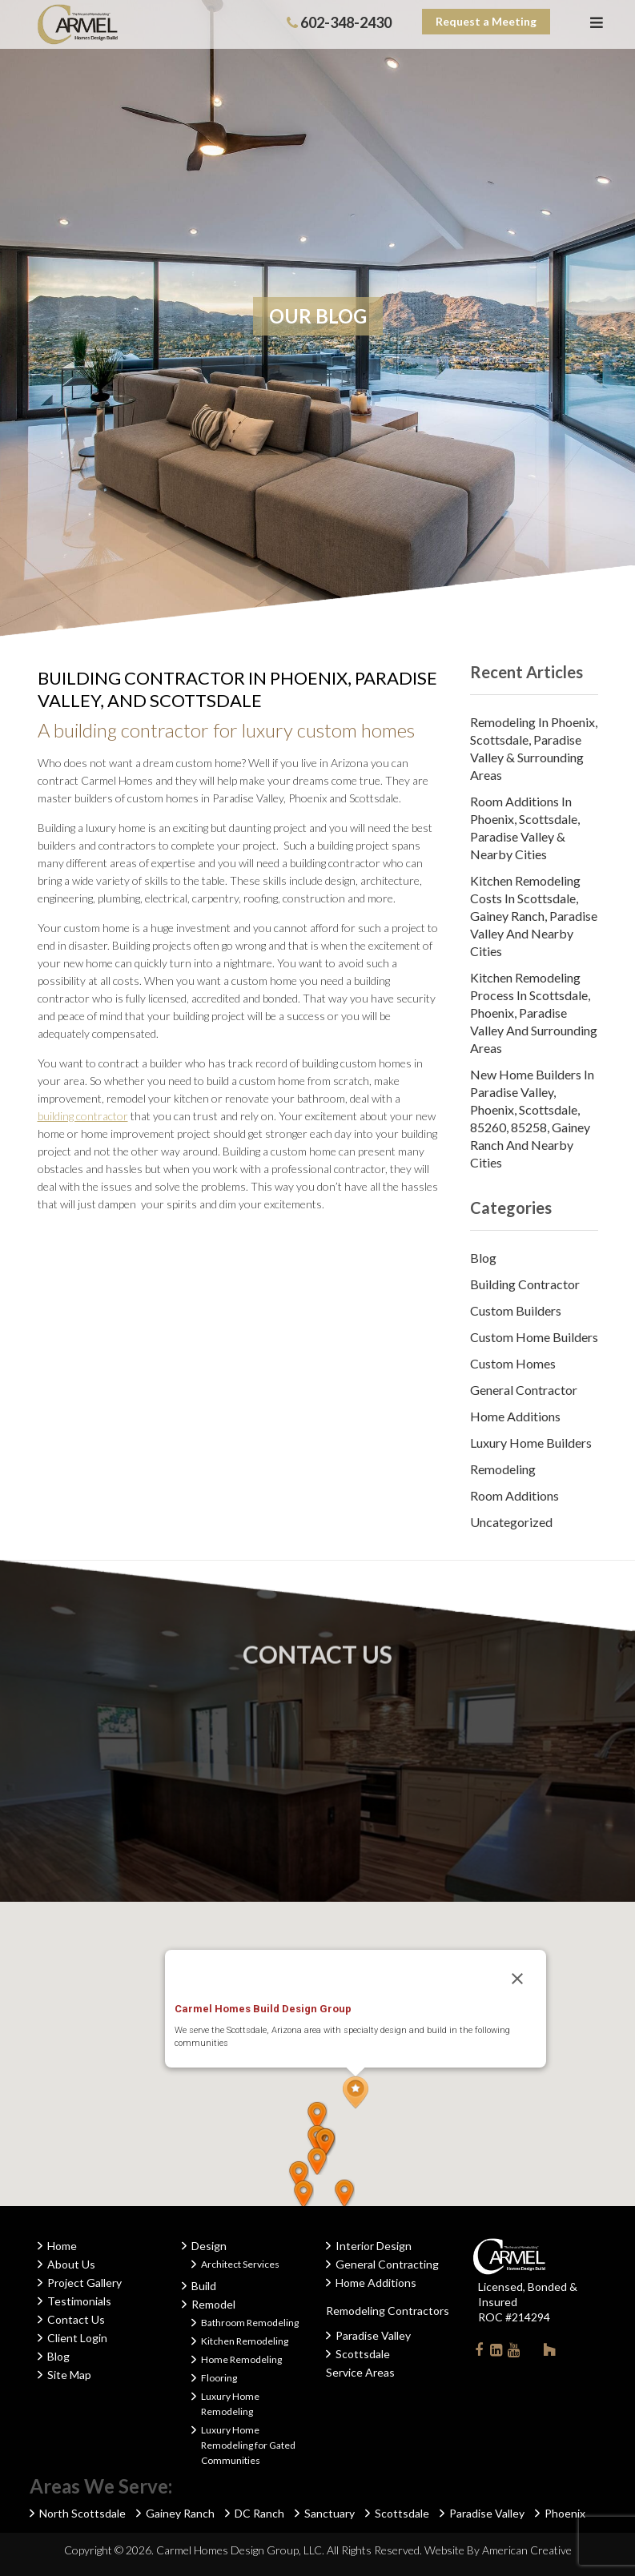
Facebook (479, 2353)
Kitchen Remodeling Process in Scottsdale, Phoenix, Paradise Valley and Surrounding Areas (533, 1012)
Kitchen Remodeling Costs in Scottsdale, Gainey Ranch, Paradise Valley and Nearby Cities (533, 915)
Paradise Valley (373, 2335)
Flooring (219, 2378)
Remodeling (503, 1469)
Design (209, 2245)
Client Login (77, 2338)
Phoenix (565, 2513)
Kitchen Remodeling (244, 2341)
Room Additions (514, 1495)
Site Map (69, 2374)
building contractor (83, 1116)
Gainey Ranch (180, 2513)
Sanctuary (329, 2513)
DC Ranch (259, 2513)
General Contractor (523, 1389)
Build (203, 2286)
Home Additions (515, 1416)
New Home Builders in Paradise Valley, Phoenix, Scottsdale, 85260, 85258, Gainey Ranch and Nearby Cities (532, 1118)
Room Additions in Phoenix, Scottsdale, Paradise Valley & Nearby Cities (525, 828)
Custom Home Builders (534, 1336)
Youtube (514, 2353)
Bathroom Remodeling (250, 2323)
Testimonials (79, 2301)
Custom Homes (513, 1363)
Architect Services (240, 2264)
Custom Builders (515, 1310)
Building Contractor (525, 1284)
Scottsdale (363, 2354)
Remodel (213, 2304)
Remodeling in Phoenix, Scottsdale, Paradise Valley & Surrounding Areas (533, 748)
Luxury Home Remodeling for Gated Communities (248, 2445)
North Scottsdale (82, 2513)
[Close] (517, 1978)
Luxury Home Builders (531, 1442)
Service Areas (360, 2372)
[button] (355, 2092)
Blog (483, 1257)
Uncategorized (511, 1521)
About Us (71, 2264)
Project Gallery (84, 2282)
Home (62, 2245)
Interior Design (374, 2245)
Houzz (549, 2352)
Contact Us (76, 2319)
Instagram (532, 2349)
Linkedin (496, 2353)
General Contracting (387, 2264)
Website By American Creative (498, 2550)
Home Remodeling (241, 2359)
